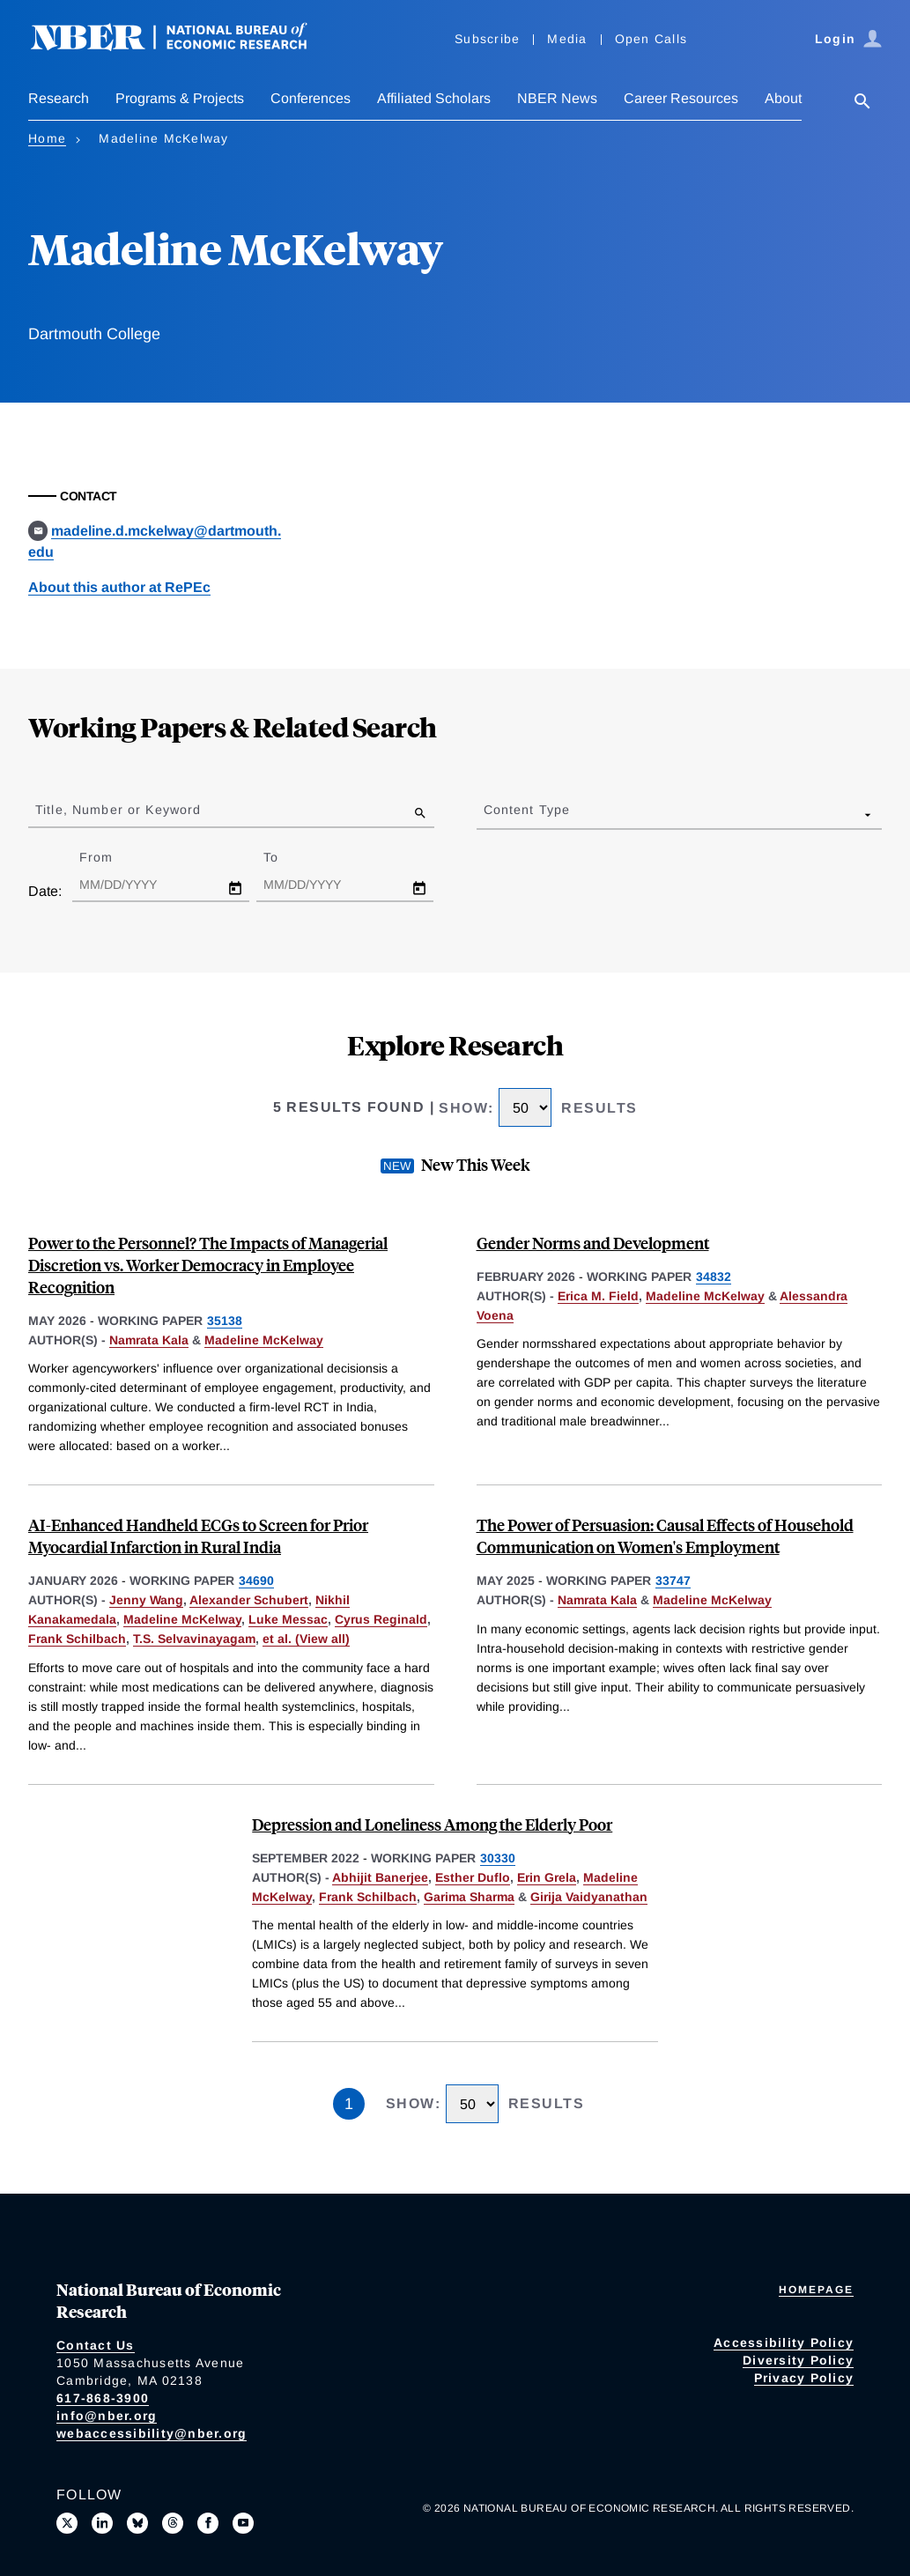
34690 (256, 1580)
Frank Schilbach (77, 1639)
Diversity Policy (798, 2360)
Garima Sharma (469, 1897)
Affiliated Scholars (434, 98)
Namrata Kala (149, 1340)
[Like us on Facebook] (207, 2523)
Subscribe (487, 39)
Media (567, 39)
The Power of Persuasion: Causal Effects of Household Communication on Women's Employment (665, 1536)
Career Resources (681, 98)
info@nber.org (106, 2416)
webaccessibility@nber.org (151, 2433)
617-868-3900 (102, 2398)
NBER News (557, 98)
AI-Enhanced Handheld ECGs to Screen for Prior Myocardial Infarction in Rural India (198, 1536)
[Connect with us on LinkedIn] (102, 2523)
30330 (497, 1858)
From (111, 857)
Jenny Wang (146, 1600)
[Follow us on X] (67, 2523)
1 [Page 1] (348, 2104)
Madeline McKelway (263, 1340)
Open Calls (651, 39)
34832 (713, 1276)
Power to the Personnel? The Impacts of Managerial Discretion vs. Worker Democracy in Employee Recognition (208, 1265)
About (783, 98)
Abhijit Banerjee (380, 1877)
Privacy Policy (804, 2378)
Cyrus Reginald (381, 1619)
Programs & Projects (179, 98)
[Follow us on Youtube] (243, 2523)
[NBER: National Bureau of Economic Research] (183, 46)
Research (58, 98)
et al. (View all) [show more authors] (306, 1639)
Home (47, 138)
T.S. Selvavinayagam (194, 1639)
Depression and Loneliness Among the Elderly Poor (432, 1824)
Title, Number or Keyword (118, 810)
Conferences (310, 98)
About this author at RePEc (119, 587)
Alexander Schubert (248, 1600)
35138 (224, 1321)
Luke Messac (288, 1619)
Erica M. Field (598, 1296)
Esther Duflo (472, 1877)
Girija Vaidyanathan (588, 1897)
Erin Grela (546, 1877)
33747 (673, 1580)
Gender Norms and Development (593, 1243)
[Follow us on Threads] (172, 2523)
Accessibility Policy (784, 2342)
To (286, 857)
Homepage (816, 2290)
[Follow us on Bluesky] (137, 2523)
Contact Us (95, 2345)
